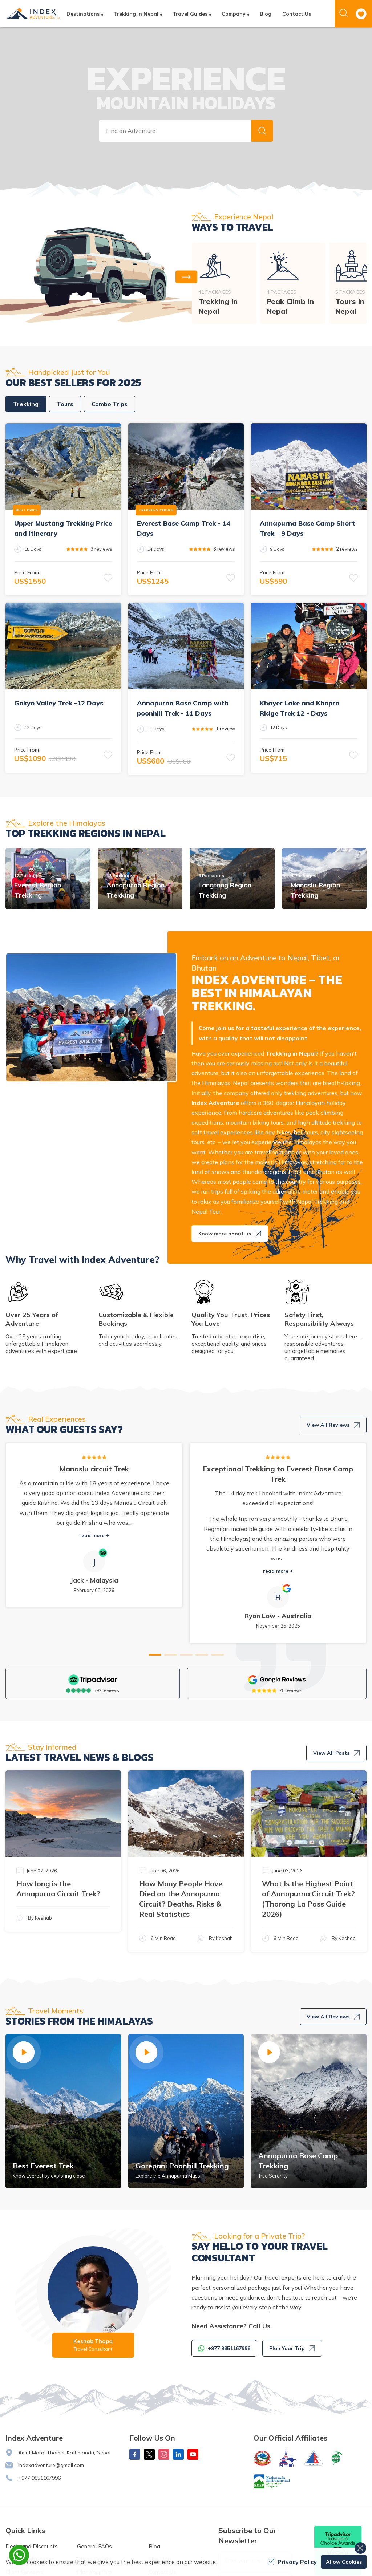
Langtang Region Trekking (224, 890)
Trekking (26, 404)
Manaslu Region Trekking (315, 890)
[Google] (277, 1679)
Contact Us (296, 14)
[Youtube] (192, 2454)
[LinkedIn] (178, 2454)
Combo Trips (110, 404)
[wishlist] (361, 13)
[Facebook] (134, 2454)
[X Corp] (149, 2454)
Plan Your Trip (292, 2348)
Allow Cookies (344, 2562)
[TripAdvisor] (92, 1679)
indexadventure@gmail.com (51, 2465)
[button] (262, 131)
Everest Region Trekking (37, 890)
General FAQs (94, 2546)
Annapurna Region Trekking (135, 890)
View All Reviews (333, 1425)
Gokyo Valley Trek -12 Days (58, 703)
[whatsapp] (19, 2555)
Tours (65, 404)
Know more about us (229, 1233)
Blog (265, 14)
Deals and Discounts (31, 2546)
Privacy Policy (292, 2561)
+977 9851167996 (39, 2478)
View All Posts (336, 1753)
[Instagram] (163, 2454)
